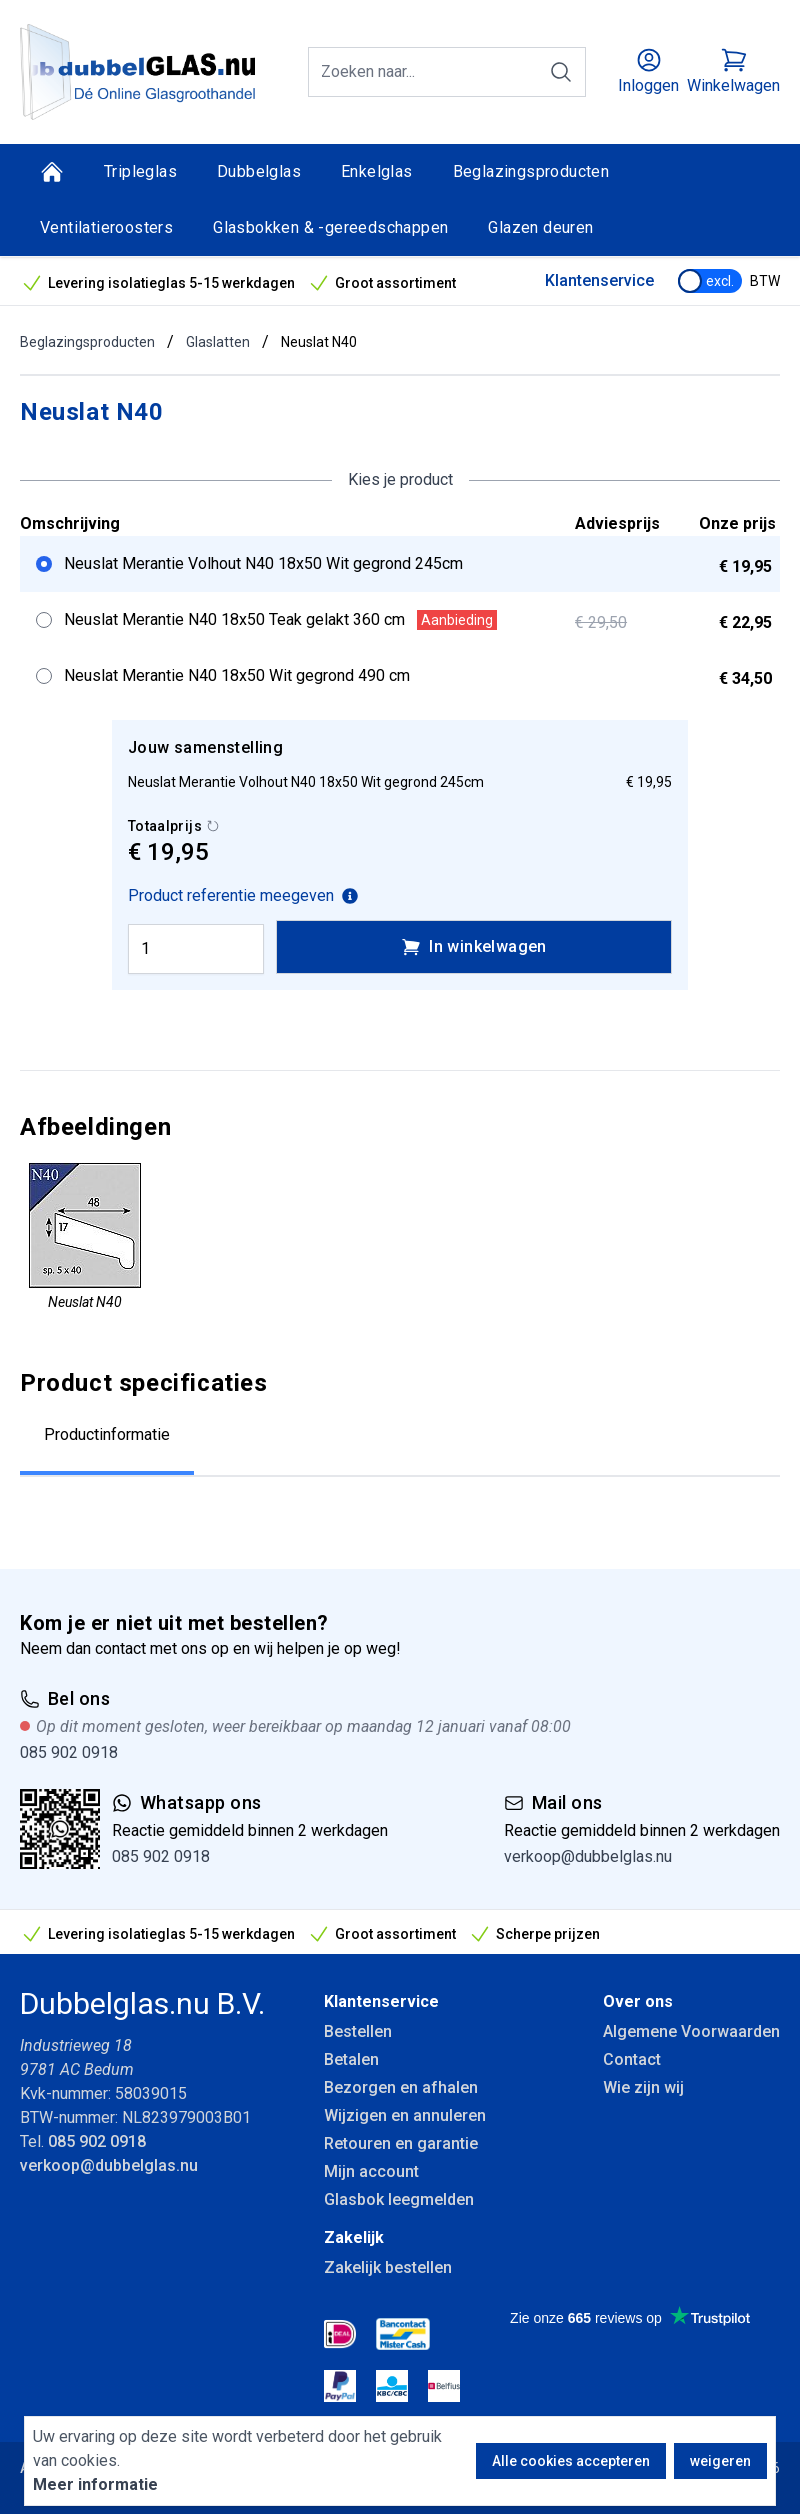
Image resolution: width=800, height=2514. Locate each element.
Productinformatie (107, 1434)
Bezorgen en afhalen (401, 2087)
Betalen (351, 2059)
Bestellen (358, 2031)
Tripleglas (140, 171)
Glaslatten (218, 342)
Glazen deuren (540, 227)
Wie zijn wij (643, 2087)
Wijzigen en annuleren (405, 2115)
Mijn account (371, 2171)
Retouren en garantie (401, 2143)
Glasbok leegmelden (399, 2199)
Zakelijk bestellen (388, 2267)
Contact (632, 2059)
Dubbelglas (259, 171)
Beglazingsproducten (531, 171)
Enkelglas (377, 171)
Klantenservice (599, 280)
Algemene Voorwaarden (691, 2031)
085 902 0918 (69, 1752)
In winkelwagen (474, 947)
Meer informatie (95, 2484)
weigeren (720, 2461)
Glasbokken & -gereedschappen (330, 227)
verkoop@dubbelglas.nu (588, 1856)
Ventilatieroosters (106, 227)
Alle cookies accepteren (571, 2461)
